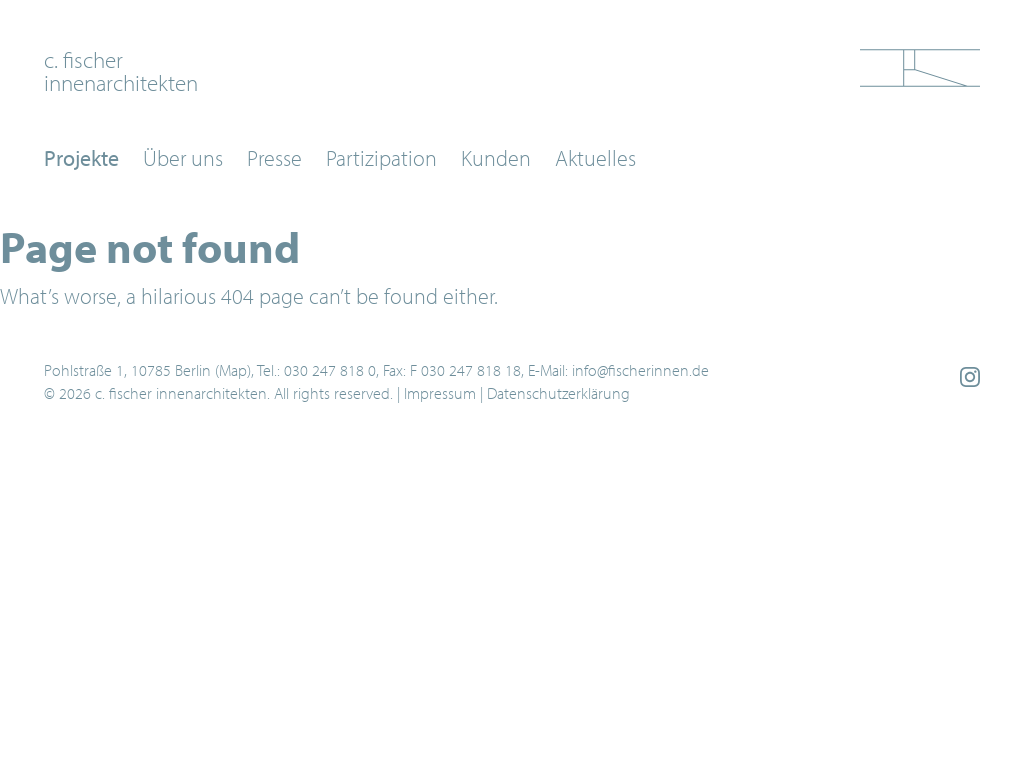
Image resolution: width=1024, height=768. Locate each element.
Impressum (440, 393)
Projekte (81, 158)
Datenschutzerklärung (558, 393)
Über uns (183, 158)
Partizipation (381, 158)
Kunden (496, 158)
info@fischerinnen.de (640, 370)
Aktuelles (595, 158)
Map (233, 370)
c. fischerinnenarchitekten (121, 70)
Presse (274, 158)
